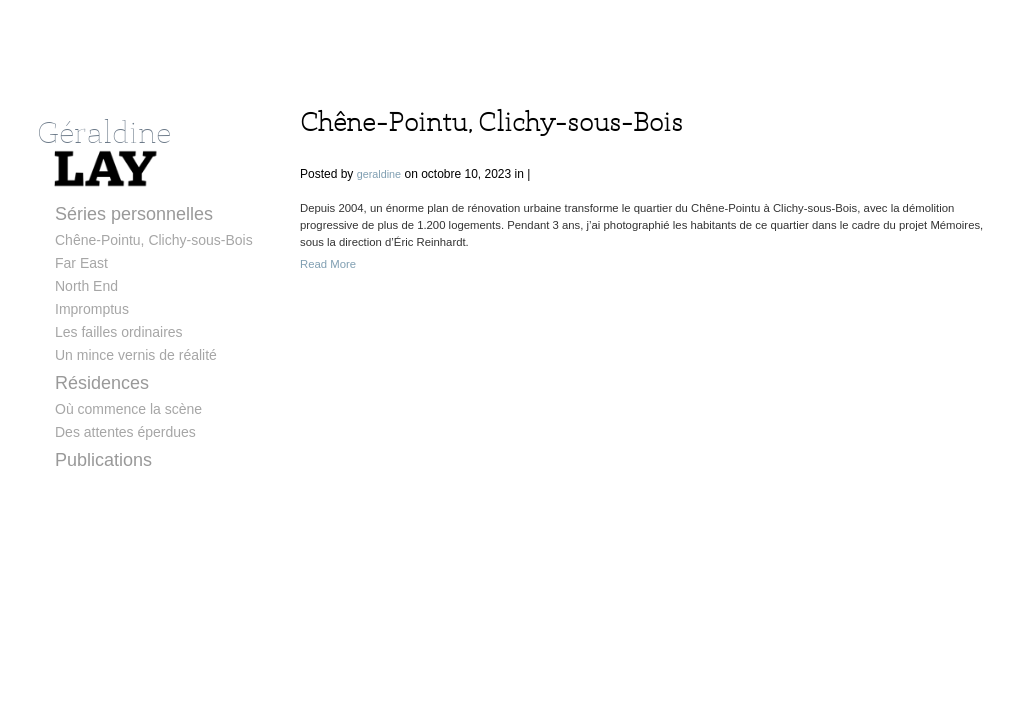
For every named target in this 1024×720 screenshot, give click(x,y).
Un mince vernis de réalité (136, 355)
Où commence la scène (128, 409)
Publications (103, 460)
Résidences (102, 383)
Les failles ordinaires (119, 332)
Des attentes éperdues (125, 432)
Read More (328, 264)
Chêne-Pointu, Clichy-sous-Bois (154, 240)
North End (86, 286)
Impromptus (92, 309)
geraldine (379, 174)
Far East (81, 263)
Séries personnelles (134, 214)
